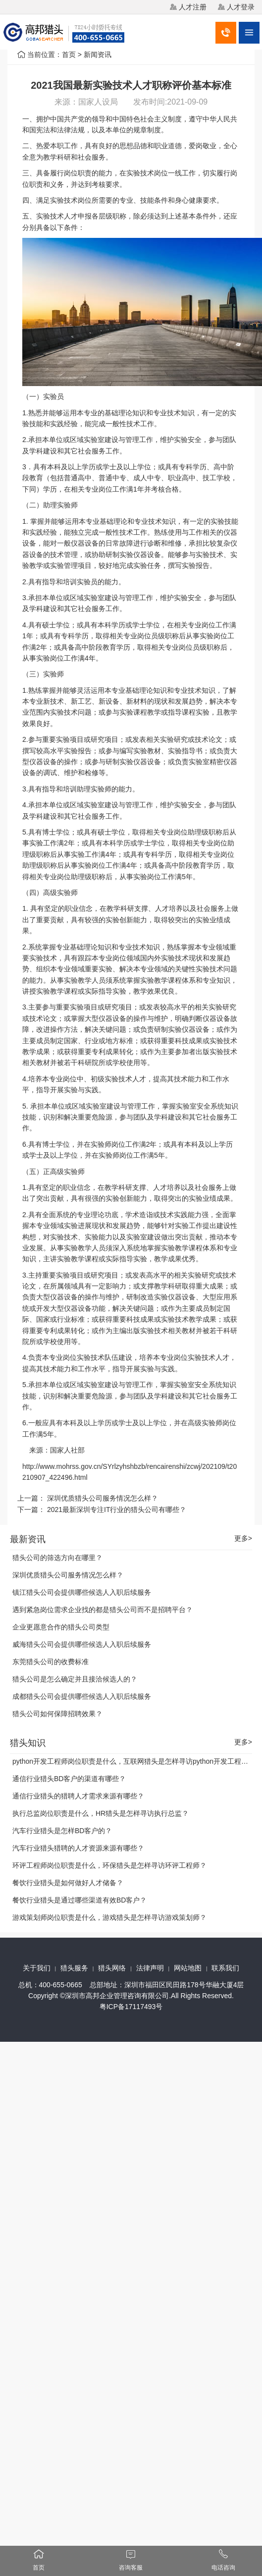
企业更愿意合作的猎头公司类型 (60, 1627)
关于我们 (37, 1968)
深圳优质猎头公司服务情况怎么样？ (102, 1498)
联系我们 (225, 1968)
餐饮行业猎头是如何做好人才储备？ (67, 1883)
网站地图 (188, 1968)
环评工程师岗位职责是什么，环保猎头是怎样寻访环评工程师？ (109, 1865)
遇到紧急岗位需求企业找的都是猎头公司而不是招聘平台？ (102, 1610)
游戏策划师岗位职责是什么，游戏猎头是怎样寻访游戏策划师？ (109, 1917)
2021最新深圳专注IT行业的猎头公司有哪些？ (117, 1509)
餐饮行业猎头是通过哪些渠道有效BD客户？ (79, 1900)
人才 (71, 216)
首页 (69, 54)
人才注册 (193, 7)
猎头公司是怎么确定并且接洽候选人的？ (74, 1679)
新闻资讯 (97, 54)
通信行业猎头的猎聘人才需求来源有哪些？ (78, 1796)
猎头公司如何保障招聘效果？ (57, 1714)
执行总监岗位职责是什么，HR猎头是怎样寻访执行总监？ (100, 1813)
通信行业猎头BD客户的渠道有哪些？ (69, 1779)
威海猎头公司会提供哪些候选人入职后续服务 (81, 1644)
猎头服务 (74, 1968)
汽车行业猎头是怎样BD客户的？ (62, 1831)
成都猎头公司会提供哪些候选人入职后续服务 (81, 1696)
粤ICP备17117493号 (131, 2007)
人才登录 (241, 7)
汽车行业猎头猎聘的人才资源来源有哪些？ (78, 1848)
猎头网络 (112, 1968)
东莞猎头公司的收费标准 (50, 1662)
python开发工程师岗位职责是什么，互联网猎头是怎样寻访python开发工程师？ (133, 1761)
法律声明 (150, 1968)
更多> (243, 1538)
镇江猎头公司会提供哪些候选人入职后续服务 (81, 1592)
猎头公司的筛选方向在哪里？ (57, 1558)
